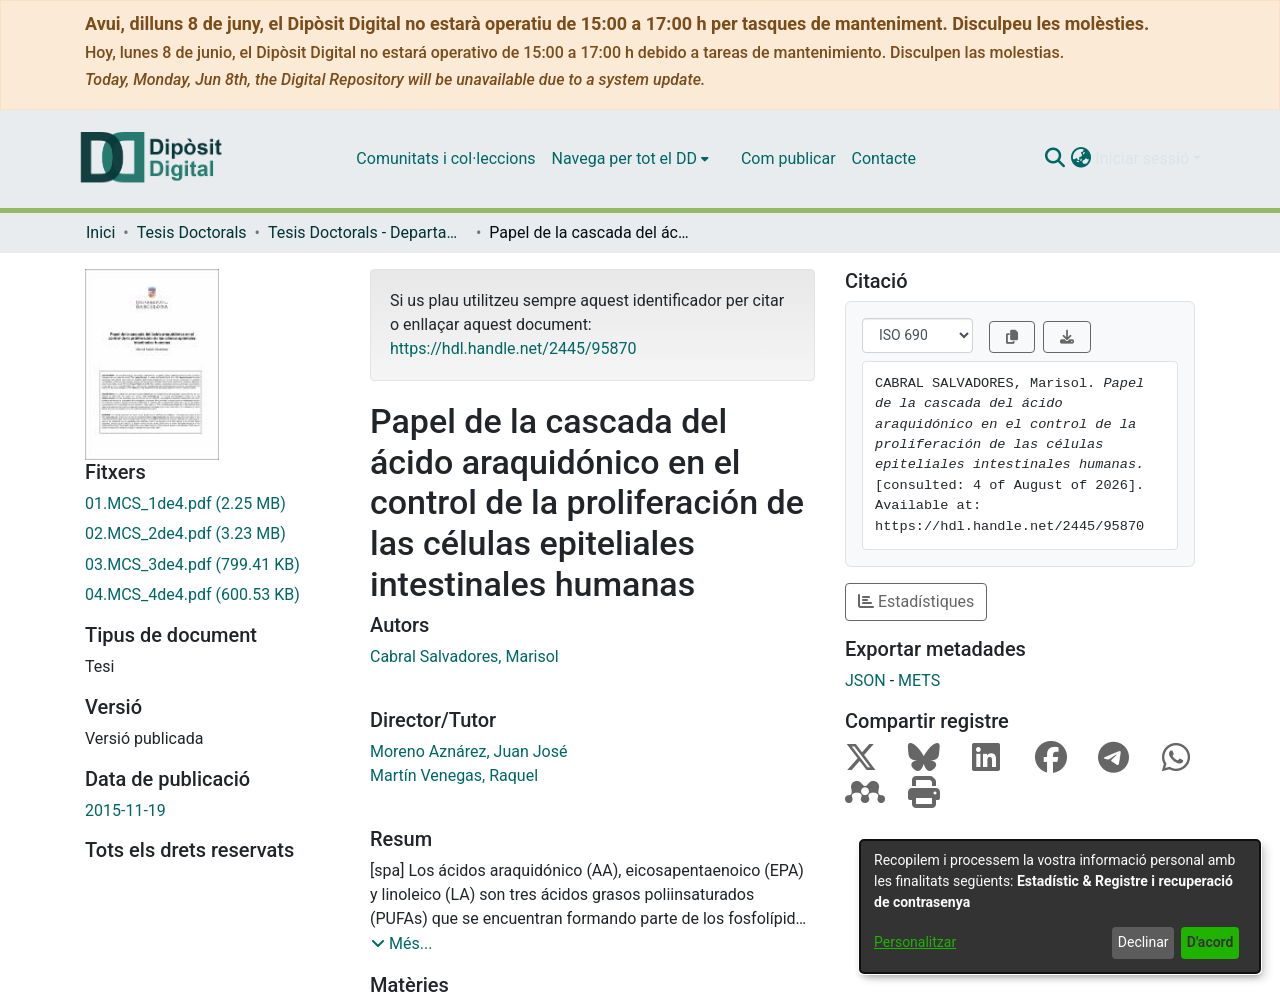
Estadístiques (916, 601)
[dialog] (1060, 906)
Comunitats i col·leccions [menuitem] (445, 158)
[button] (1054, 159)
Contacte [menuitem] (884, 158)
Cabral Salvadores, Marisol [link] (464, 656)
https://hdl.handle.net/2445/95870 (513, 348)
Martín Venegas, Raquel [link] (454, 775)
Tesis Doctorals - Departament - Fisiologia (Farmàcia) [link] (368, 232)
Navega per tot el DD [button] (624, 158)
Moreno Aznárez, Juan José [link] (468, 751)
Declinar (1143, 942)
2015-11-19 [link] (125, 810)
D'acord (1210, 942)
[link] (212, 504)
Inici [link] (100, 232)
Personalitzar (915, 942)
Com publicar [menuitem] (788, 158)
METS (919, 680)
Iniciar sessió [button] (1144, 158)
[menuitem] (630, 159)
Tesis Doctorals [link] (192, 232)
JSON (865, 680)
